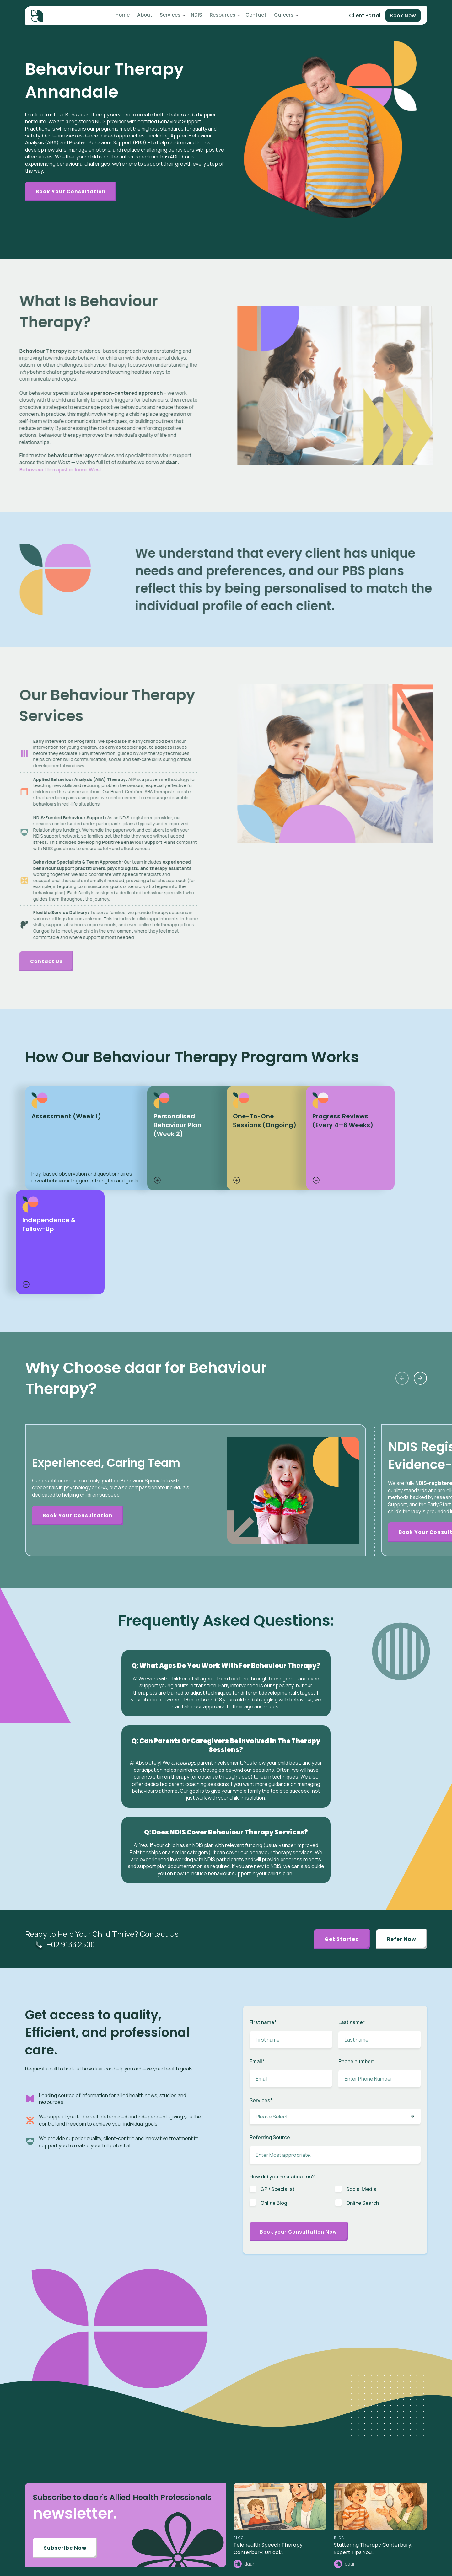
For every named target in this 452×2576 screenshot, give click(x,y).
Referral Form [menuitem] (374, 2454)
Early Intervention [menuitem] (298, 2464)
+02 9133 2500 (72, 1733)
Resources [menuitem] (219, 15)
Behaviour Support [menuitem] (299, 2492)
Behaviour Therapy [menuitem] (300, 2454)
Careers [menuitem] (279, 15)
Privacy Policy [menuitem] (375, 2527)
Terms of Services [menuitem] (379, 2536)
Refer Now (399, 1728)
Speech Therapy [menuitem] (297, 2445)
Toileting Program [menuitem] (299, 2473)
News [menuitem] (287, 2536)
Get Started (335, 1728)
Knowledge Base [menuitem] (298, 2565)
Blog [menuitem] (286, 2527)
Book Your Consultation (73, 191)
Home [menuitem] (124, 15)
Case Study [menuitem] (293, 2555)
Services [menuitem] (169, 15)
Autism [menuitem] (288, 2426)
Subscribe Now (67, 2339)
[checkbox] (335, 1988)
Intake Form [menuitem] (373, 2445)
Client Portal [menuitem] (373, 2435)
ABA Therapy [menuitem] (294, 2435)
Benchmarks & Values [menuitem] (383, 2473)
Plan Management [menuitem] (299, 2483)
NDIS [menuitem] (195, 15)
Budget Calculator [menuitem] (380, 2483)
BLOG (239, 2329)
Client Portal (363, 15)
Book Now (402, 16)
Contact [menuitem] (253, 15)
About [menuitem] (145, 15)
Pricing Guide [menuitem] (375, 2492)
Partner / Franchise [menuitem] (380, 2464)
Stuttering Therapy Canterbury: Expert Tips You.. (373, 2339)
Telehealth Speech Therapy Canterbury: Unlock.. (268, 2339)
